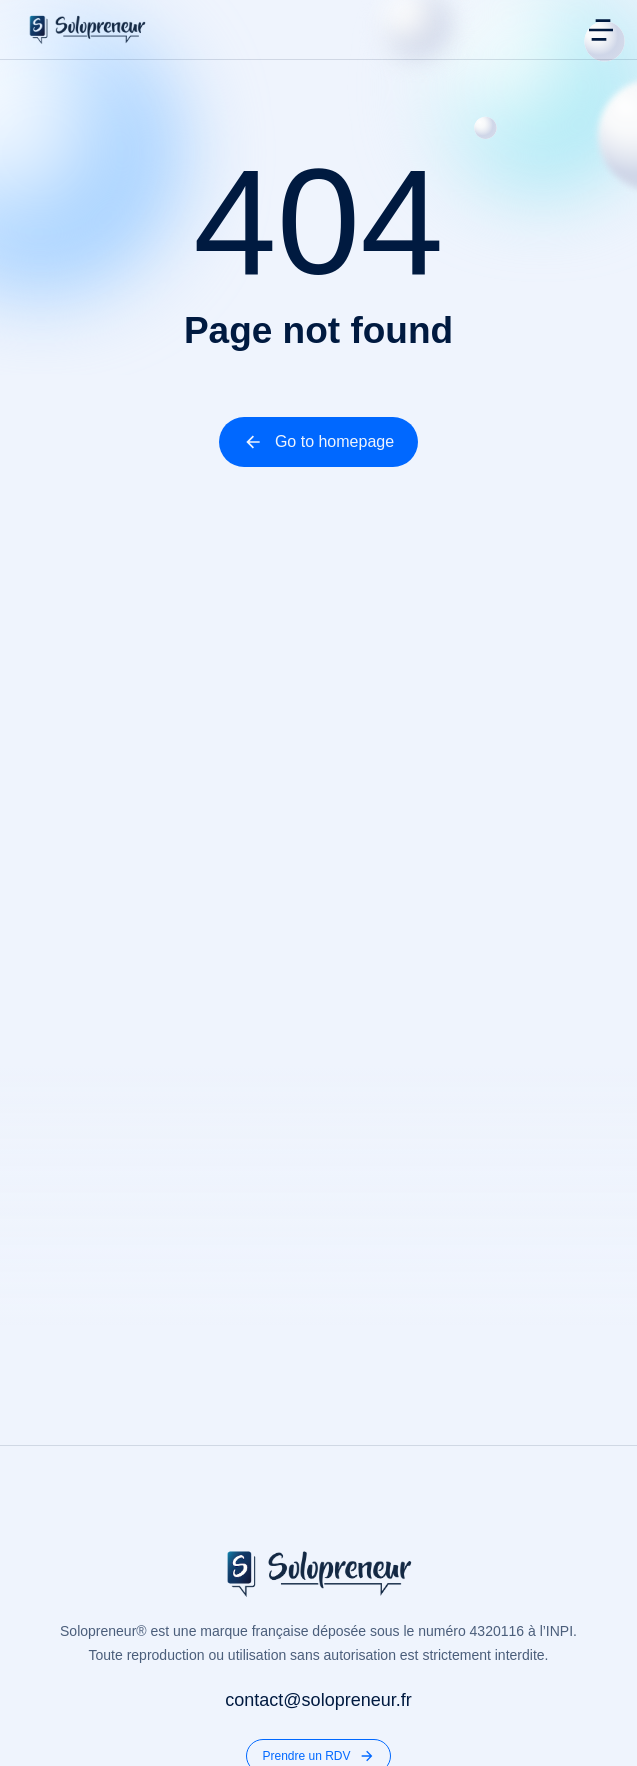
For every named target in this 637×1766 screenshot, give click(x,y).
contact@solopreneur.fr (318, 1700)
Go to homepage (318, 442)
